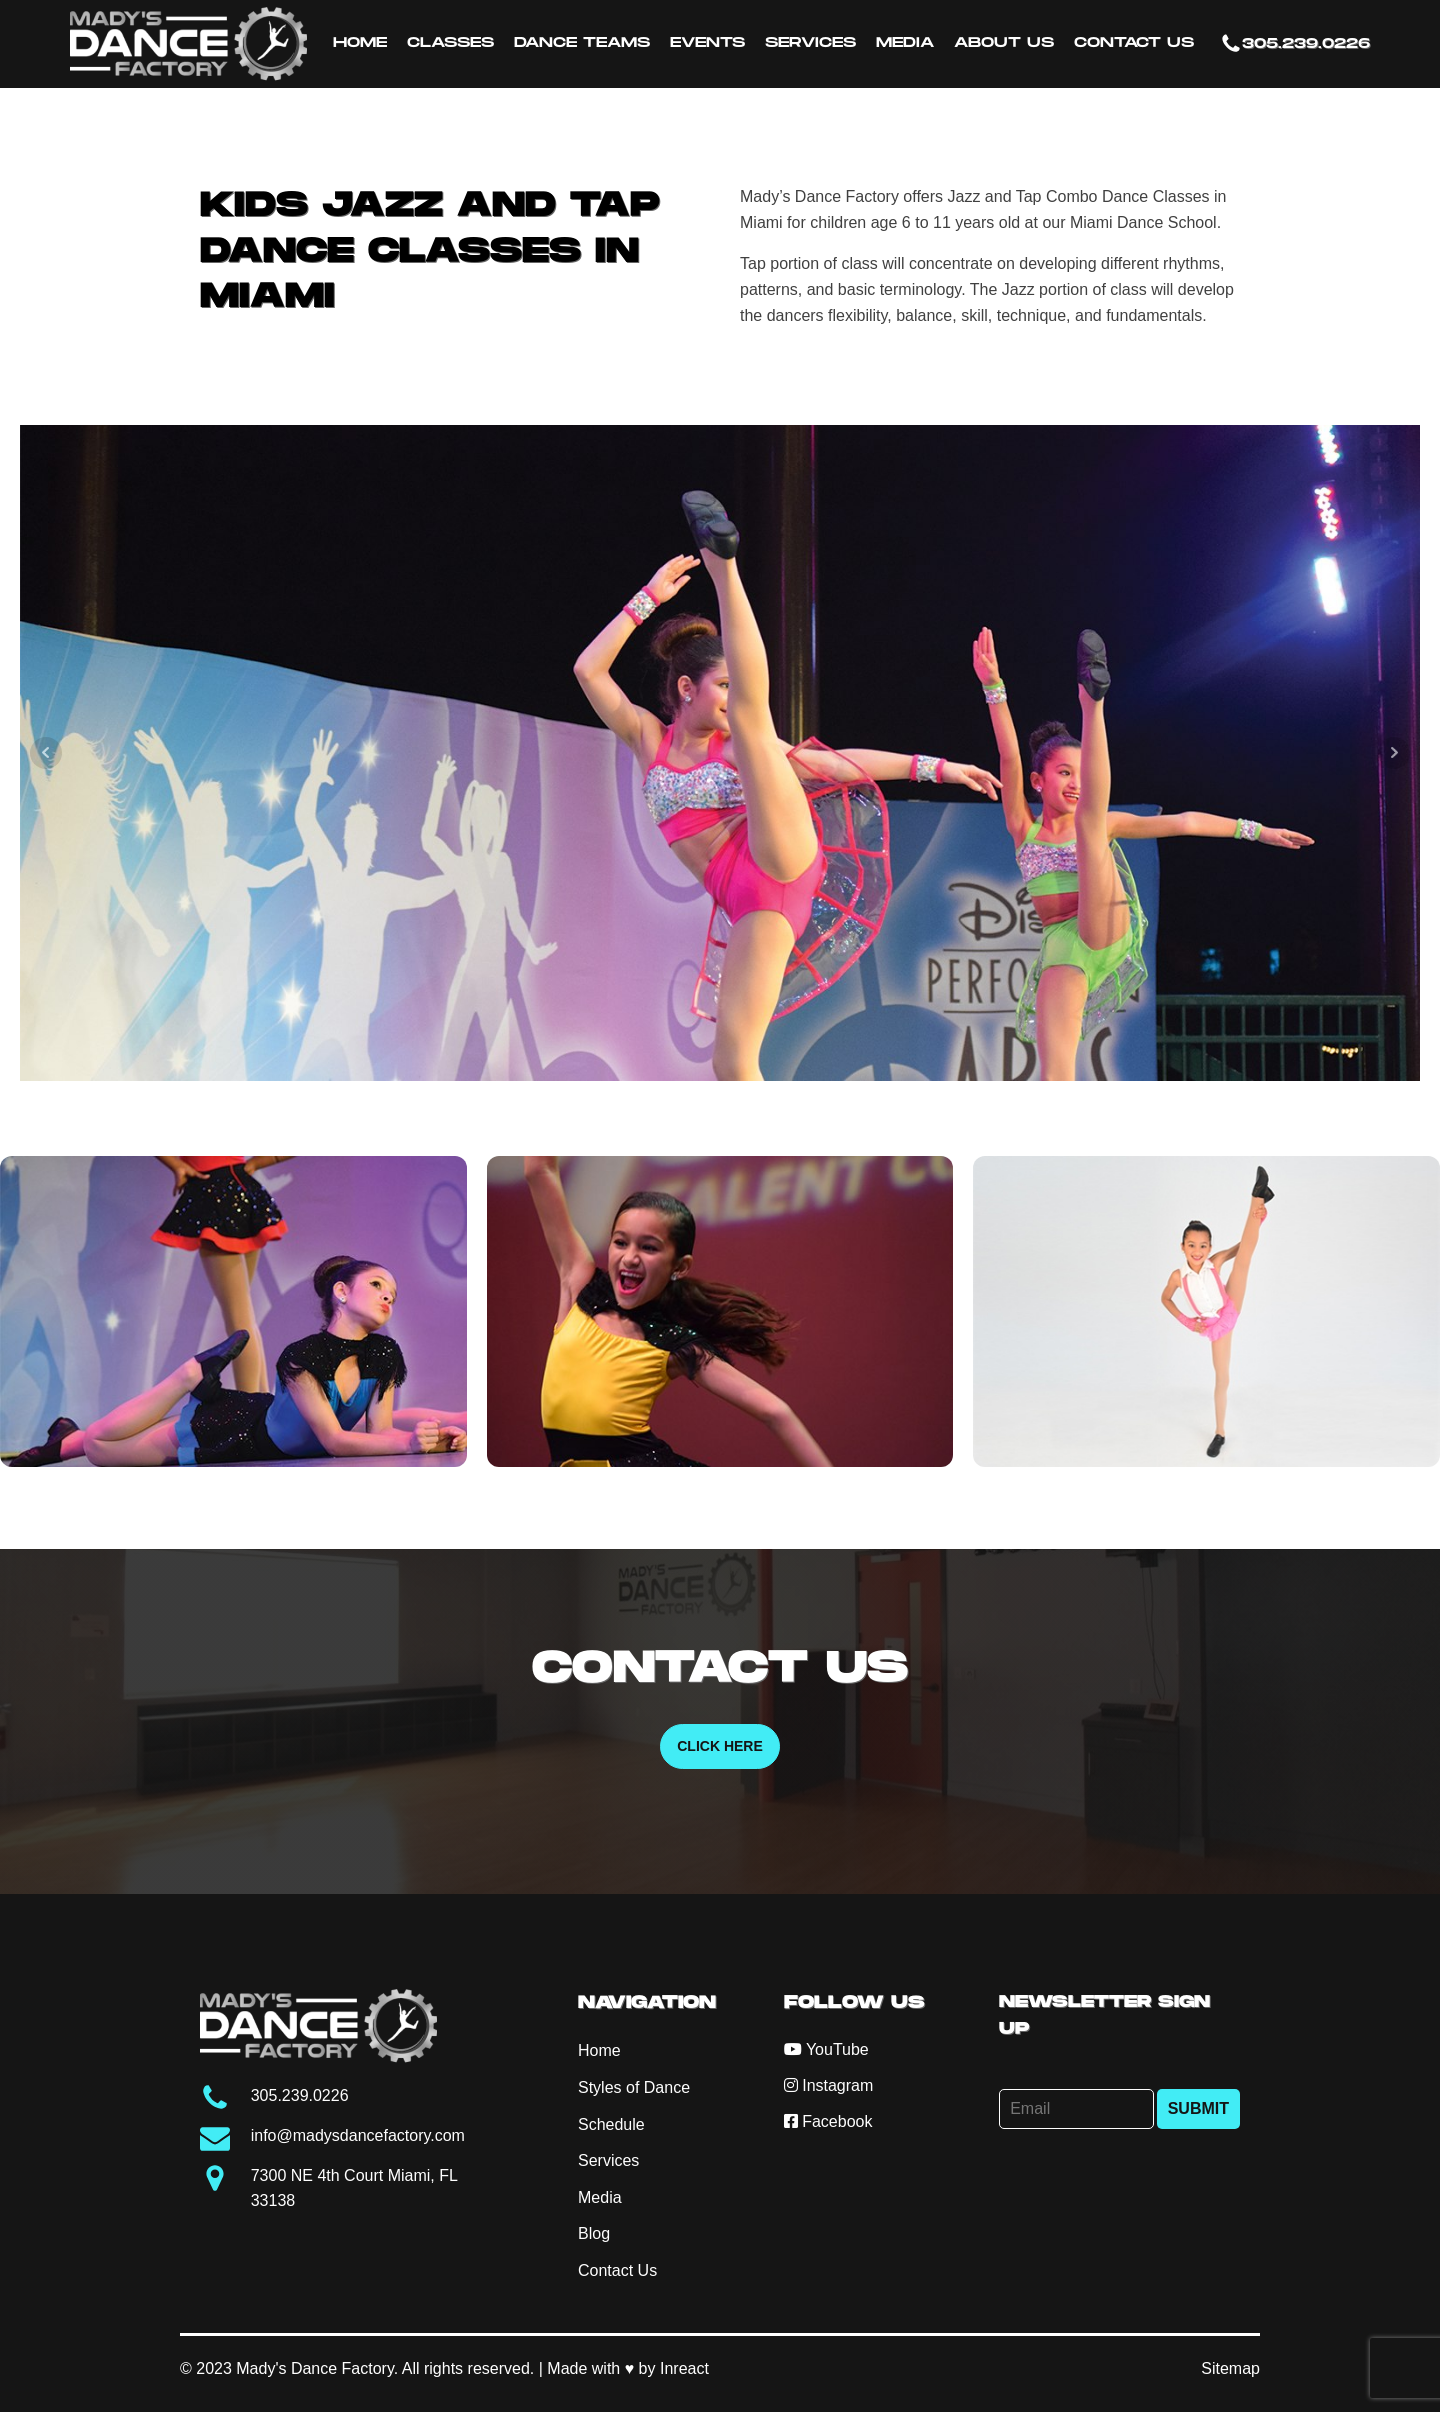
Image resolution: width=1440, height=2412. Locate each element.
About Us (1004, 42)
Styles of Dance (634, 2087)
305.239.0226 (1306, 43)
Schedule (611, 2124)
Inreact (684, 2368)
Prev (46, 753)
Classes (450, 42)
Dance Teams (582, 42)
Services (810, 42)
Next (1394, 753)
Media (905, 42)
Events (707, 42)
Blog (594, 2233)
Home (360, 42)
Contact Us (1134, 42)
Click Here (720, 1746)
